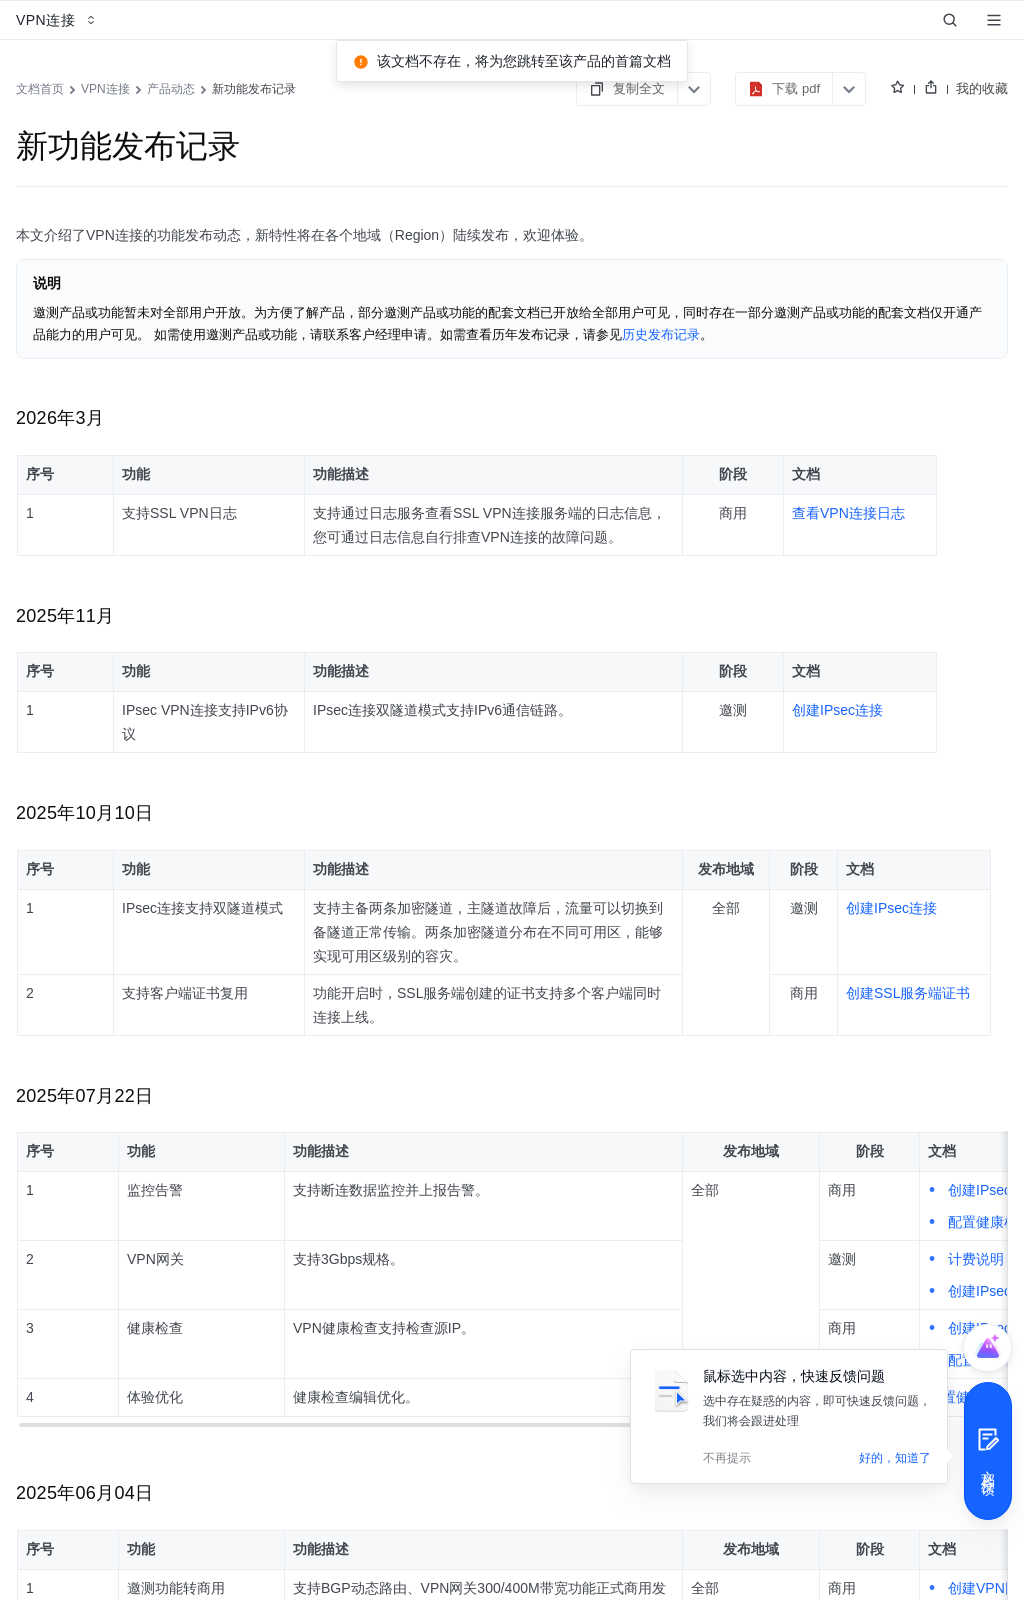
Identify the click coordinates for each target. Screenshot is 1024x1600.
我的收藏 (982, 88)
